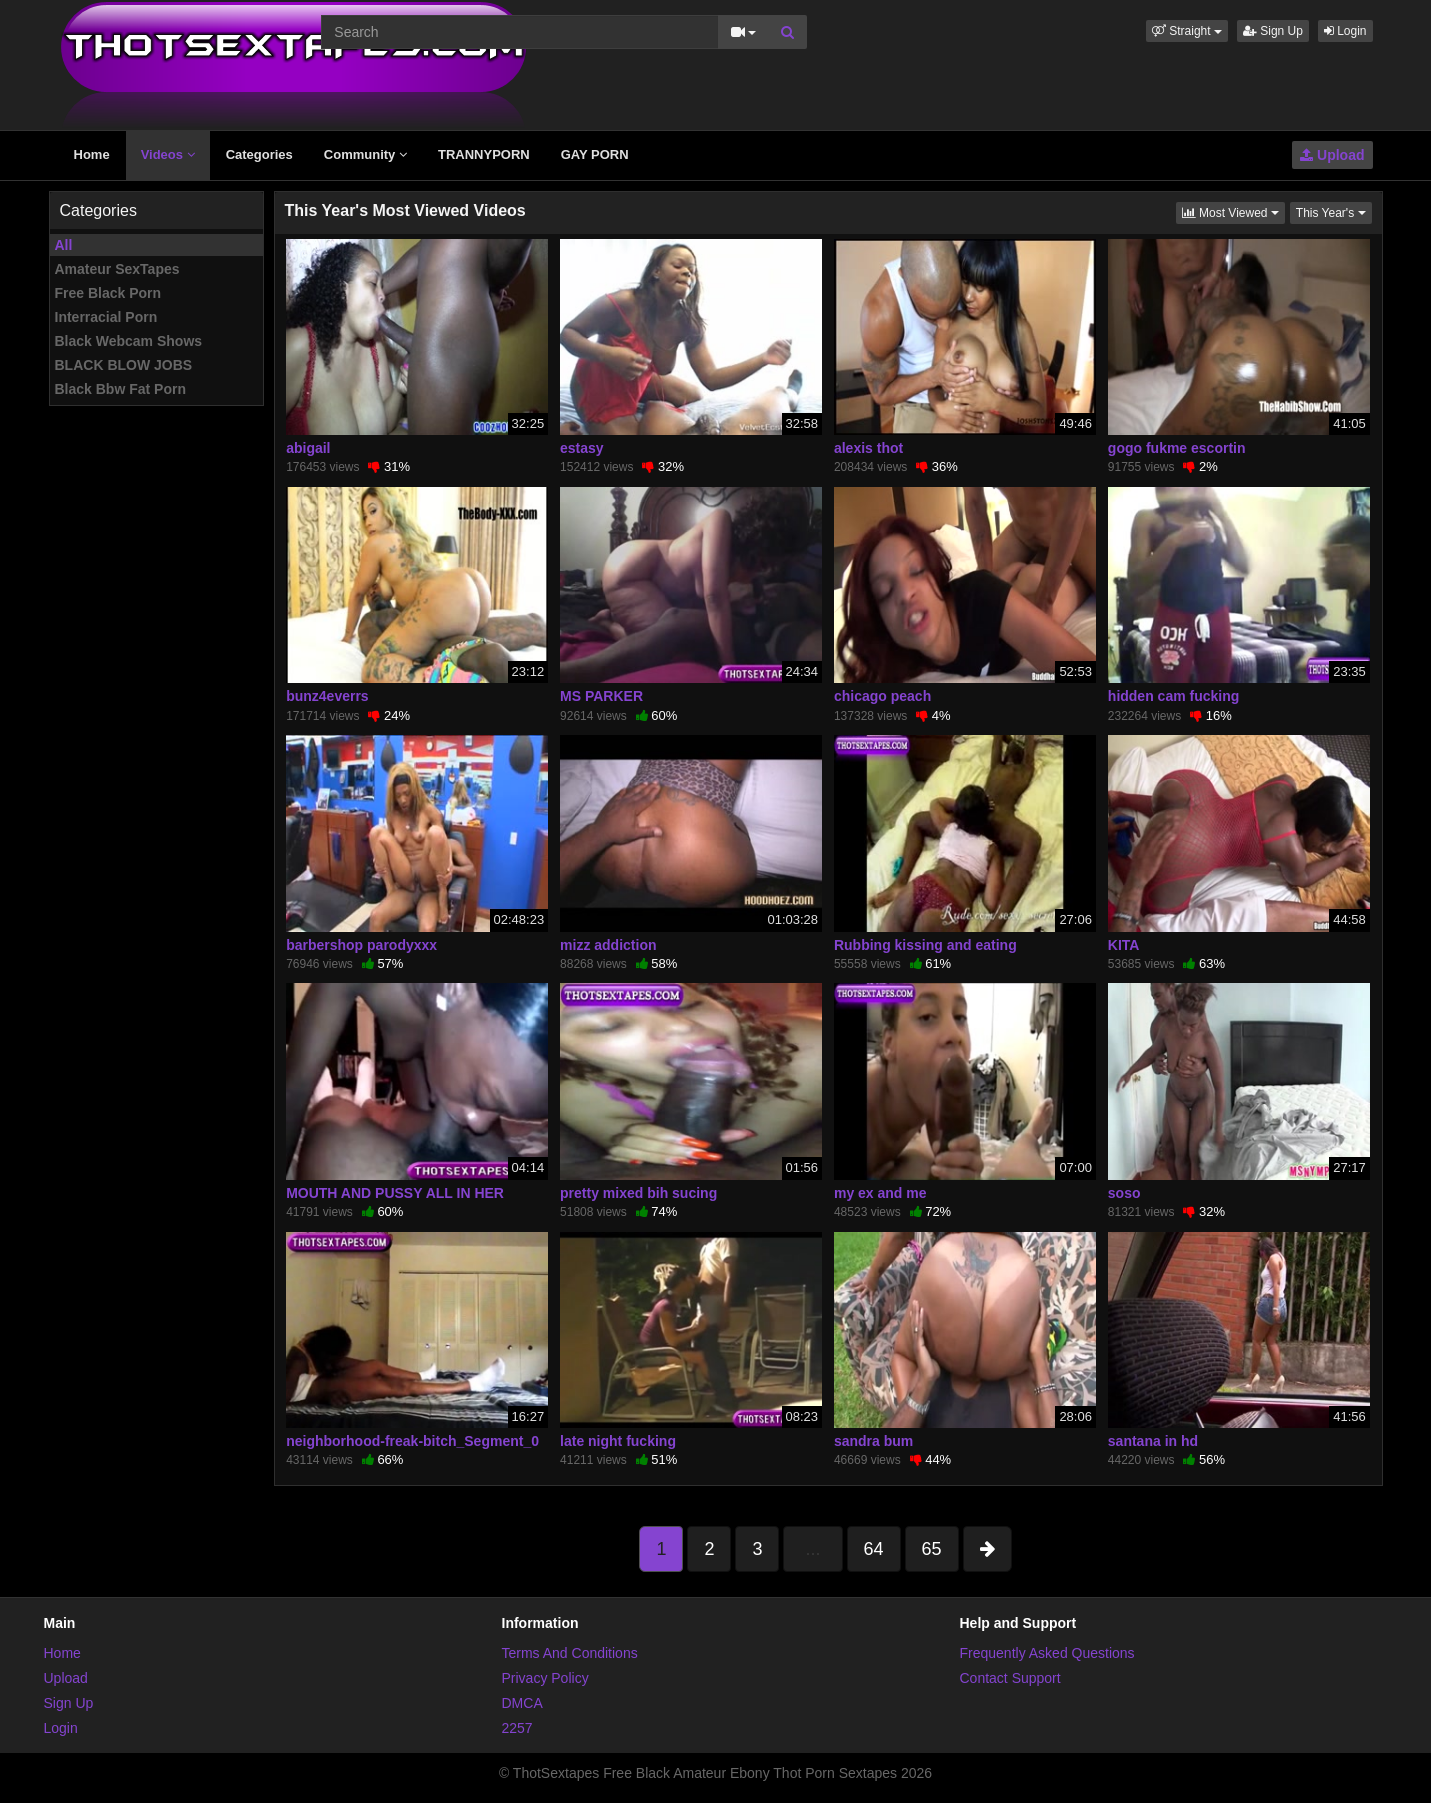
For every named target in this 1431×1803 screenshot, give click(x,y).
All (64, 245)
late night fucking (618, 1441)
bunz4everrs (327, 696)
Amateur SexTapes (117, 269)
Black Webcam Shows (129, 341)
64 (874, 1549)
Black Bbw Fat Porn (120, 389)
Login (1345, 31)
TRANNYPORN (484, 154)
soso (1124, 1193)
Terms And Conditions (570, 1653)
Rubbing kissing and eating (925, 945)
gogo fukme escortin (1177, 448)
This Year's (1334, 211)
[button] (1187, 31)
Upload (1332, 155)
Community (365, 154)
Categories (259, 154)
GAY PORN (595, 154)
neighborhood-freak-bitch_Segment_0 (412, 1441)
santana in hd (1153, 1441)
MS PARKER (601, 696)
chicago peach (882, 696)
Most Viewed (1233, 211)
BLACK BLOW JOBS (124, 365)
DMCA (522, 1703)
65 (932, 1549)
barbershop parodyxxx (361, 945)
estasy (582, 448)
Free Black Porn (108, 293)
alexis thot (868, 448)
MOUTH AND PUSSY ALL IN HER (395, 1193)
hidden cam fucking (1173, 696)
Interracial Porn (106, 317)
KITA (1124, 945)
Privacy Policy (545, 1678)
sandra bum (873, 1441)
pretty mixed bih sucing (638, 1193)
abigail (308, 448)
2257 (517, 1728)
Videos (168, 154)
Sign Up (1273, 31)
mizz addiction (608, 945)
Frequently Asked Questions (1047, 1653)
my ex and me (880, 1193)
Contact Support (1010, 1678)
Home (92, 154)
